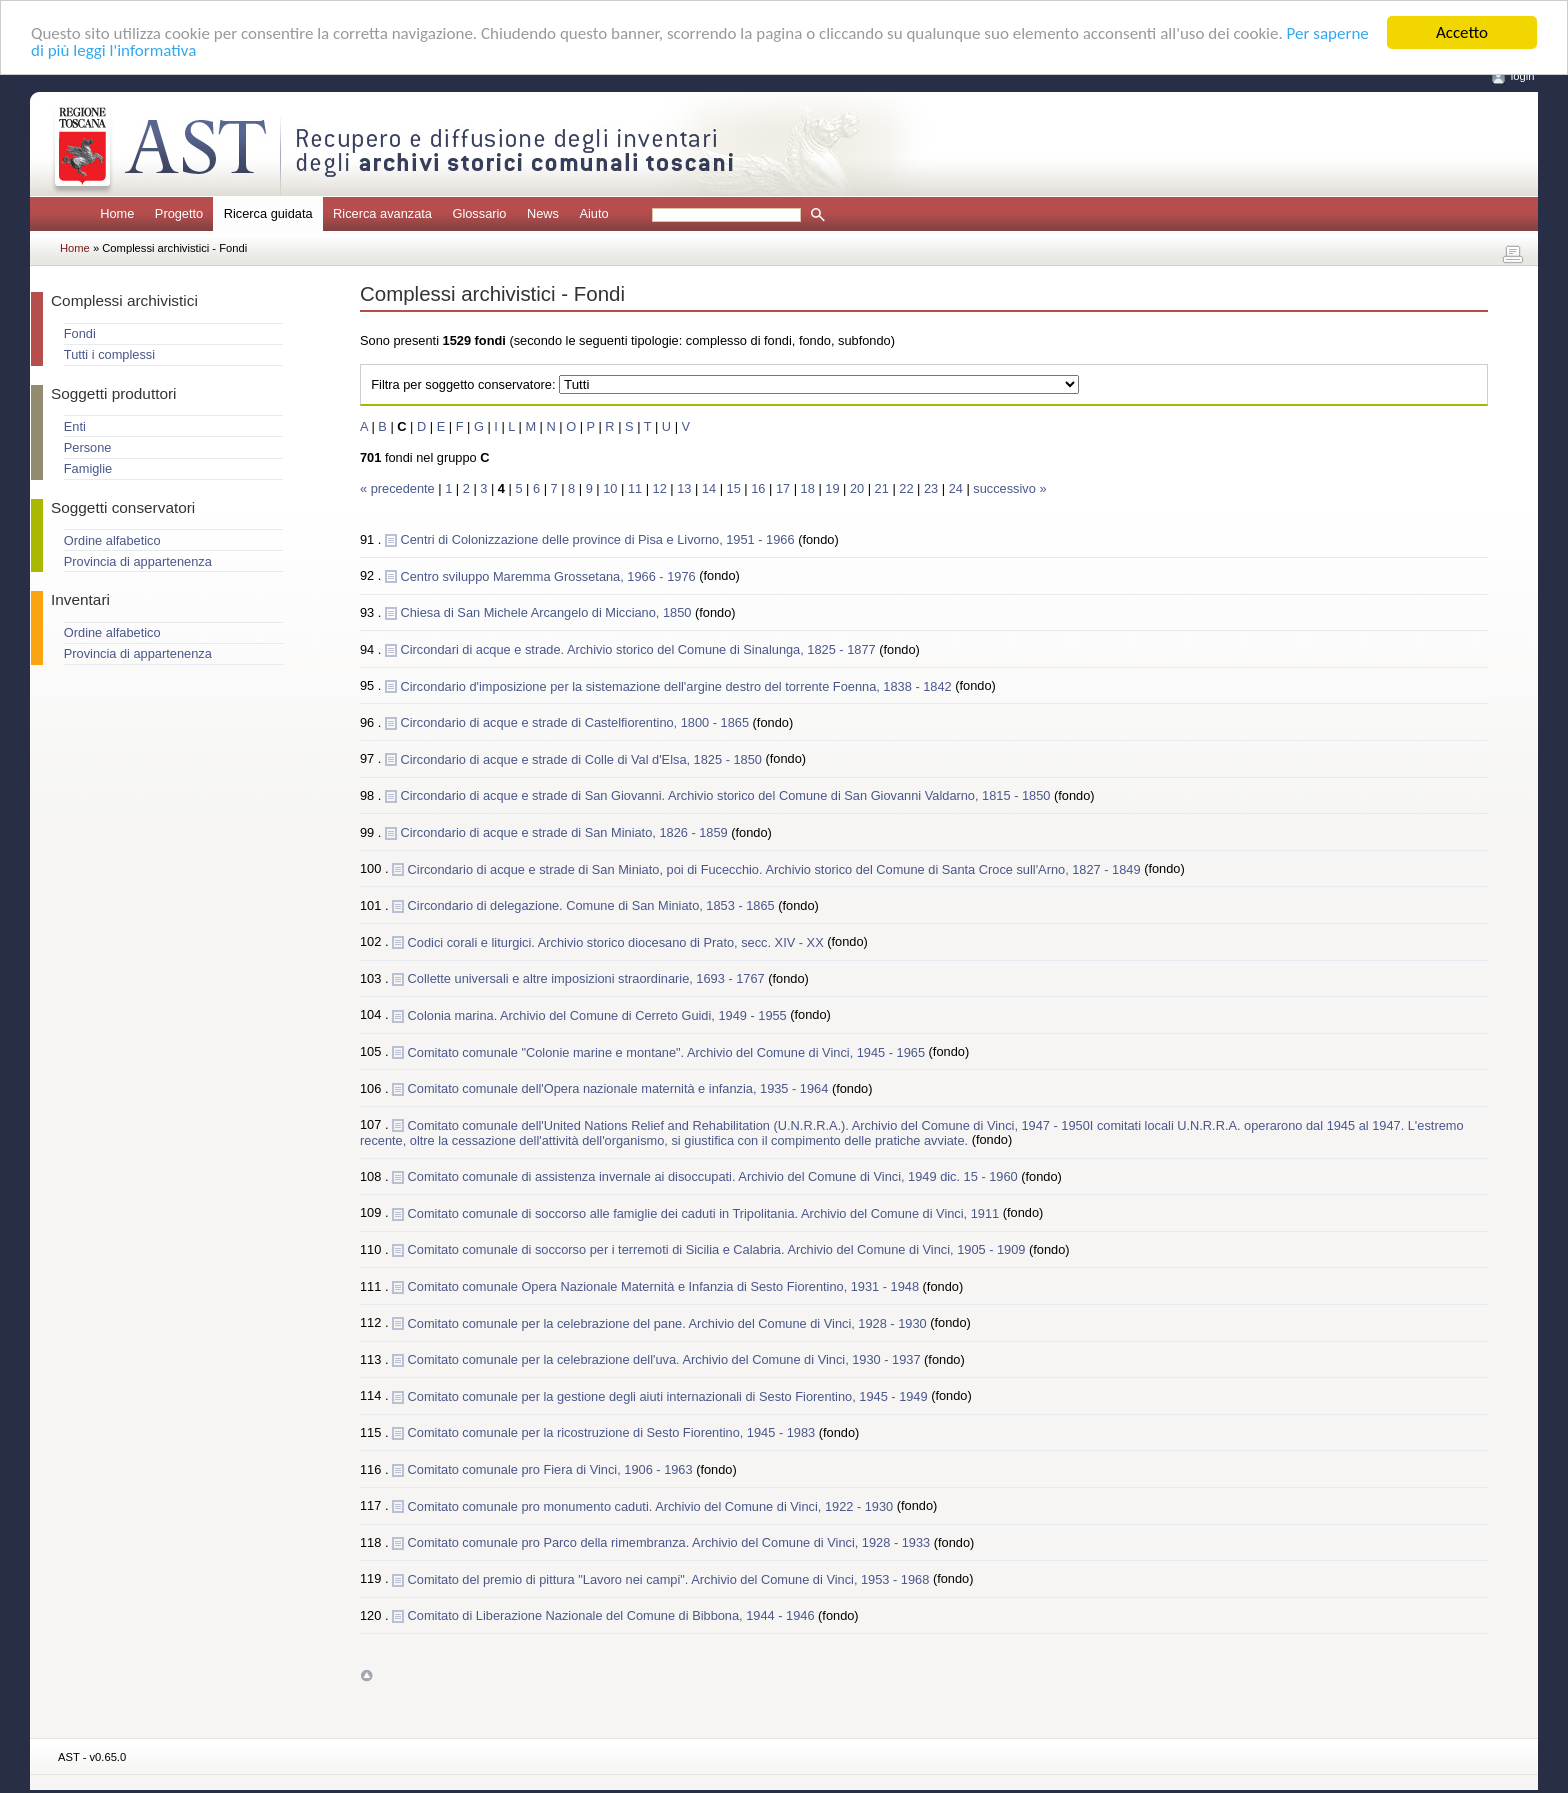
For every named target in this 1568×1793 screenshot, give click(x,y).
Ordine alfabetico (112, 540)
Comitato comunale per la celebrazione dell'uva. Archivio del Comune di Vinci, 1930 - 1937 (666, 1359)
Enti (75, 426)
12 (660, 488)
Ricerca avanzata (382, 213)
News (543, 213)
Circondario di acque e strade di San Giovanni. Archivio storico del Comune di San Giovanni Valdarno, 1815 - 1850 (727, 795)
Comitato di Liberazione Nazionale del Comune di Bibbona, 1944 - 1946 (613, 1615)
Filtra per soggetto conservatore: (463, 384)
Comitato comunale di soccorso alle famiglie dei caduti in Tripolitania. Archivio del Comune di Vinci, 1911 (705, 1212)
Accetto (1462, 32)
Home (117, 213)
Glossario (479, 213)
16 (758, 488)
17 (783, 488)
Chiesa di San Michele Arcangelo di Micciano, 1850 (547, 612)
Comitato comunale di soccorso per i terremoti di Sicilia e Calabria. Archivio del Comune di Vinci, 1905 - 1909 (718, 1249)
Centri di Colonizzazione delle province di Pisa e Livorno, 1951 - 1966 (599, 539)
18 (808, 488)
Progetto (179, 213)
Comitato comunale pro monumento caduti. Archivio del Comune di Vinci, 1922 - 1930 (652, 1505)
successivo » (1009, 488)
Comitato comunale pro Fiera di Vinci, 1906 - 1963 (552, 1469)
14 (709, 488)
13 (684, 488)
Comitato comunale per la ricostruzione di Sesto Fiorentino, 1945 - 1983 (613, 1432)
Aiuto (593, 213)
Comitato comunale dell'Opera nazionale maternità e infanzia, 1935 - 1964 (620, 1088)
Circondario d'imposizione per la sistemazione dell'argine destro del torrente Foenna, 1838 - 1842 (677, 685)
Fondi (80, 333)
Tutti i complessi (109, 354)
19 (832, 488)
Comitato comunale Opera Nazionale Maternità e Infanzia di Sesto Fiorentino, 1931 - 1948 (665, 1286)
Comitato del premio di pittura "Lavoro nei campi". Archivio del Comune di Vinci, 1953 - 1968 (670, 1578)
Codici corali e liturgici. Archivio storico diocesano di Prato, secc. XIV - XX (618, 941)
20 (857, 488)
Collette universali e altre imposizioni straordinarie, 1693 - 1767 (588, 978)
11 (635, 488)
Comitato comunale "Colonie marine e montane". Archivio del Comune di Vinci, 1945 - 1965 (668, 1051)
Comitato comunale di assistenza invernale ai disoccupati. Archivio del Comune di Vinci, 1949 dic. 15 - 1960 (715, 1176)
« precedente (399, 488)
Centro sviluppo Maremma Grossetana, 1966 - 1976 (549, 575)
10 (610, 488)
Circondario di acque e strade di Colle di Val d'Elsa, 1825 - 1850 (582, 758)
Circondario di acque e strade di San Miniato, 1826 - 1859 (565, 831)
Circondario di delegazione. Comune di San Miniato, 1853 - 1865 (593, 905)
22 (906, 488)
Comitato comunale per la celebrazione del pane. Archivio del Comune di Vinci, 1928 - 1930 (669, 1322)
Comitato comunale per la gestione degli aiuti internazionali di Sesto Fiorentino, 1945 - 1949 (670, 1395)
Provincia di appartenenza (138, 561)
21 (882, 488)
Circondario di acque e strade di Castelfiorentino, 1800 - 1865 (576, 722)
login (1523, 76)
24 (956, 488)
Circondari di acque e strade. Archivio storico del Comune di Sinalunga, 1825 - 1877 (639, 649)
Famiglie (88, 468)
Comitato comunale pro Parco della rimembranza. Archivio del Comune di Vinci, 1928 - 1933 (671, 1542)
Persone (88, 447)
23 (931, 488)
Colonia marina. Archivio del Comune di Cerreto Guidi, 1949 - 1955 (599, 1014)
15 (734, 488)
